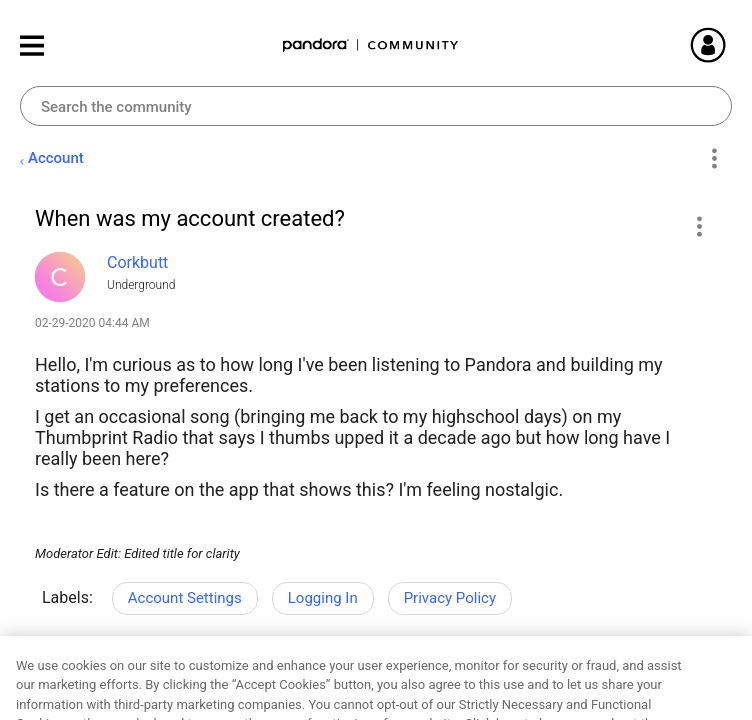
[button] (698, 226)
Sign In (732, 45)
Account (56, 158)
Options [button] (713, 159)
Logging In (323, 598)
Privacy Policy (450, 598)
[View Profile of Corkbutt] (137, 262)
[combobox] (376, 106)
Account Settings (185, 598)
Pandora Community (371, 45)
